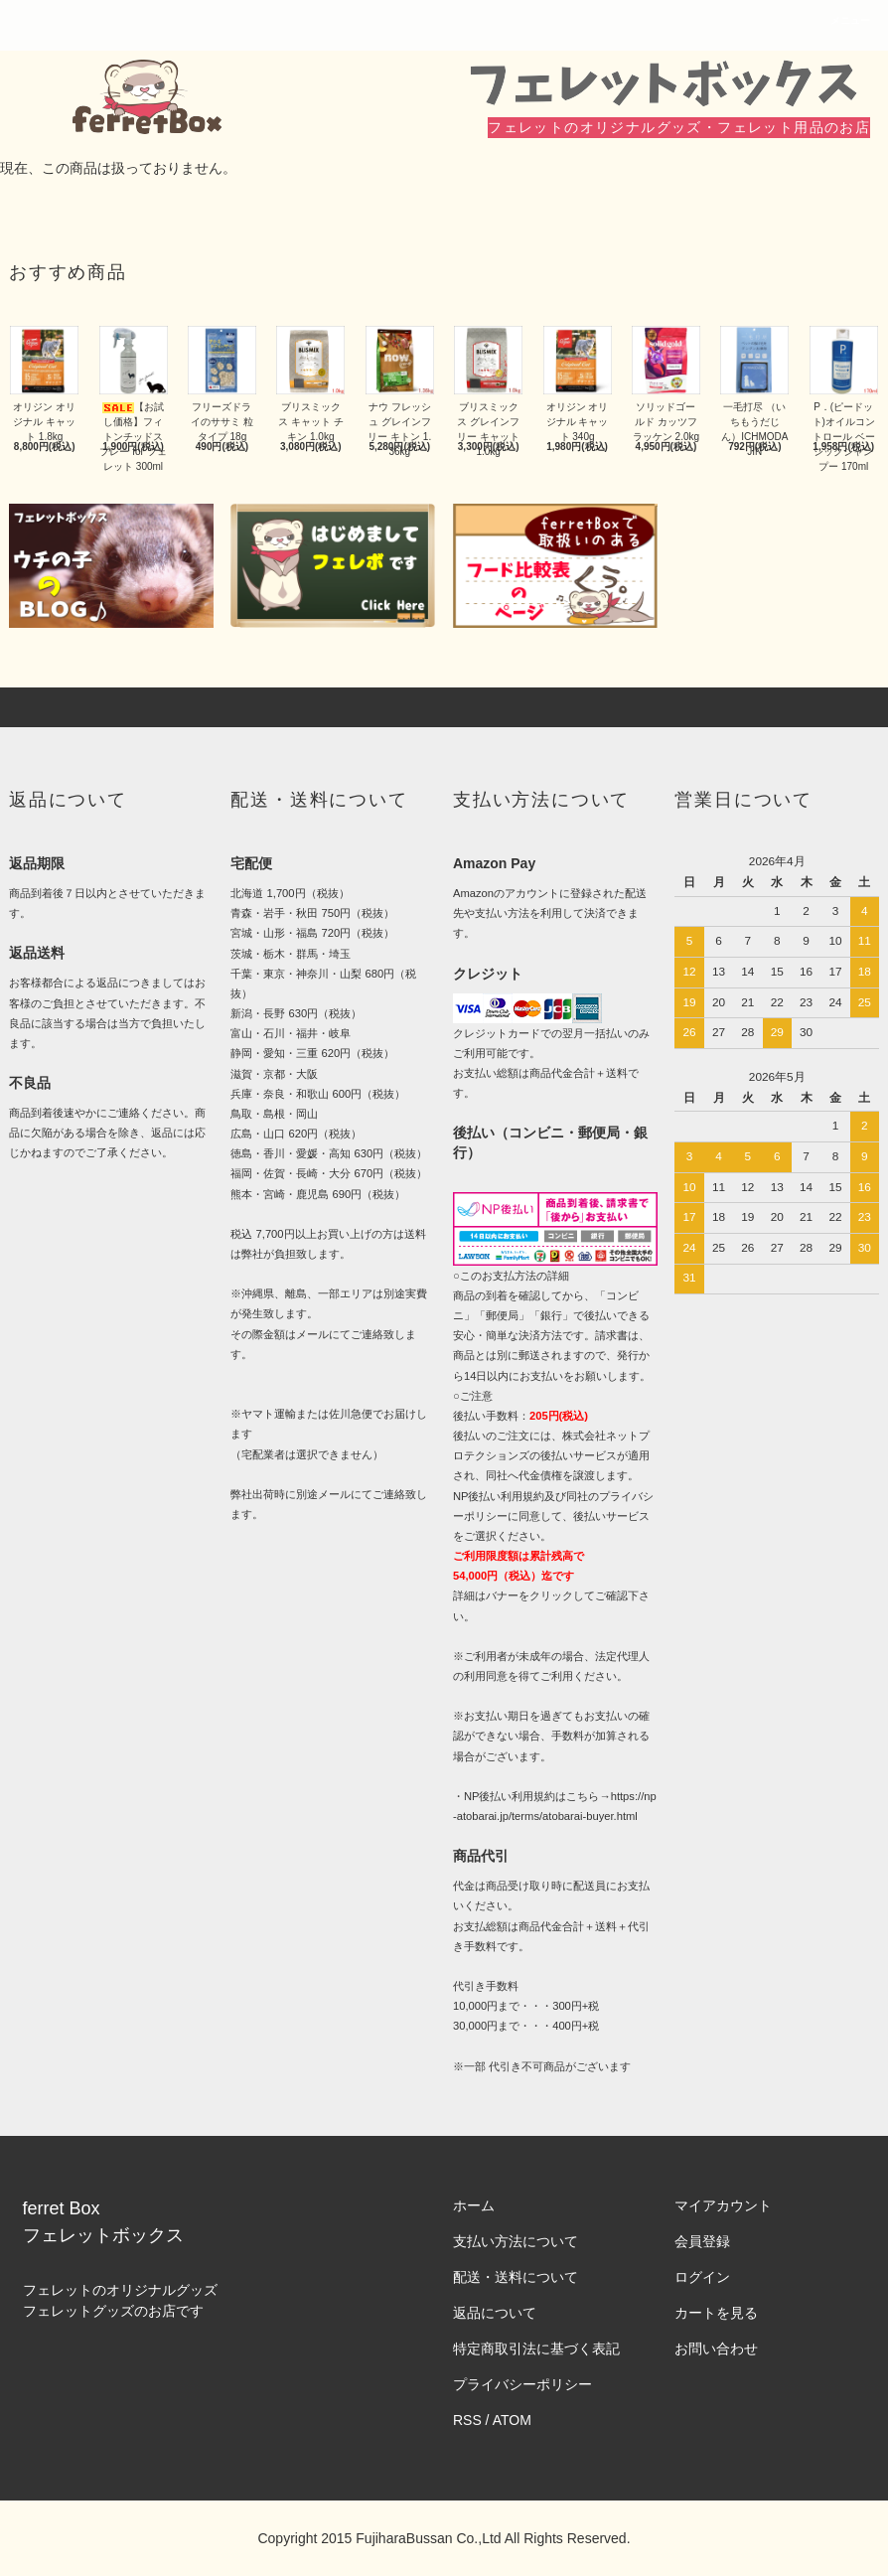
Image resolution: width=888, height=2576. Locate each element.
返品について (494, 2313)
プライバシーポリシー (522, 2384)
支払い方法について (515, 2241)
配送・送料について (515, 2277)
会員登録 (702, 2241)
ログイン (702, 2277)
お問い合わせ (716, 2348)
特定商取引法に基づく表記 (536, 2348)
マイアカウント (723, 2205)
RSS (467, 2420)
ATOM (512, 2420)
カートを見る (716, 2313)
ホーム (474, 2205)
